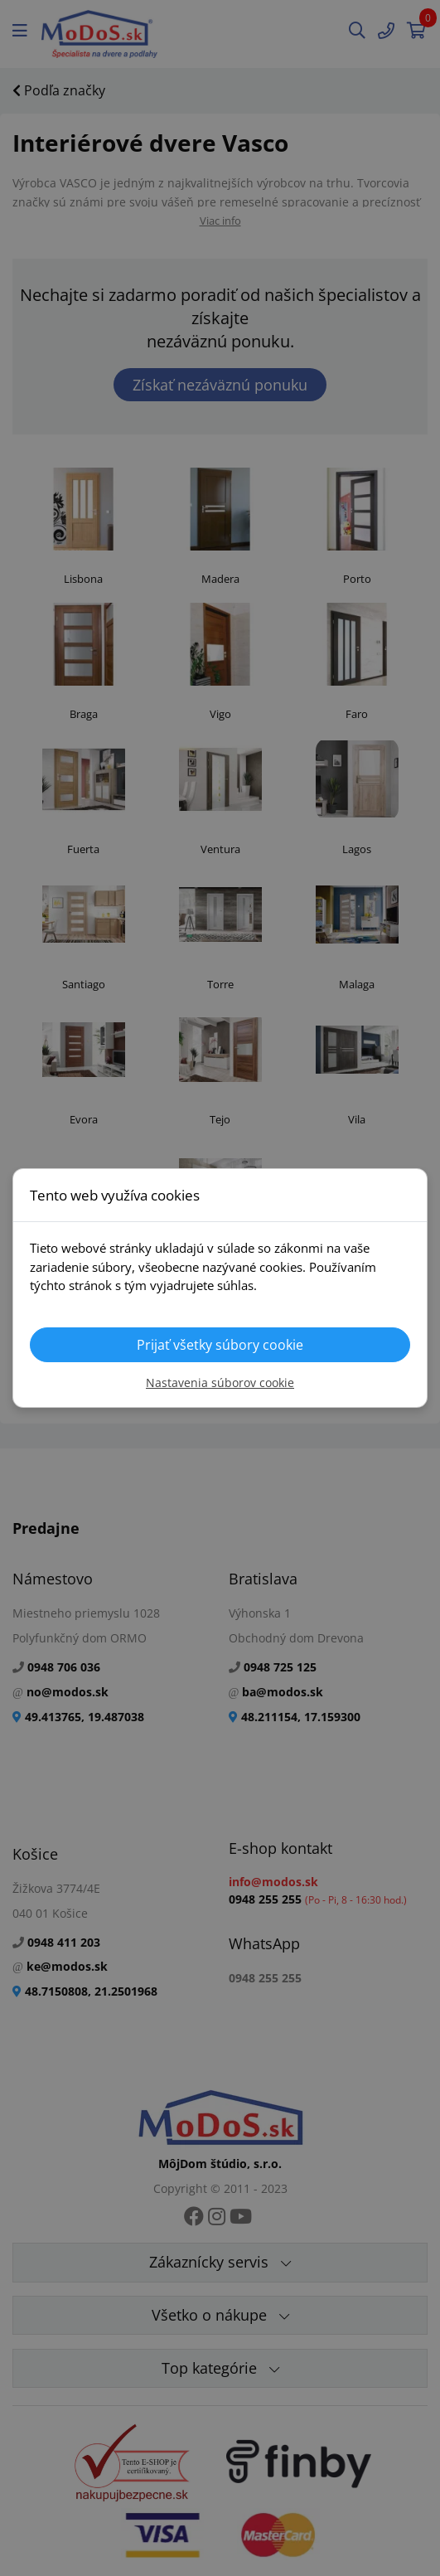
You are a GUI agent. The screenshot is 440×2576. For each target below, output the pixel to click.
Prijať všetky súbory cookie (220, 1345)
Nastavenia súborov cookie (220, 1382)
